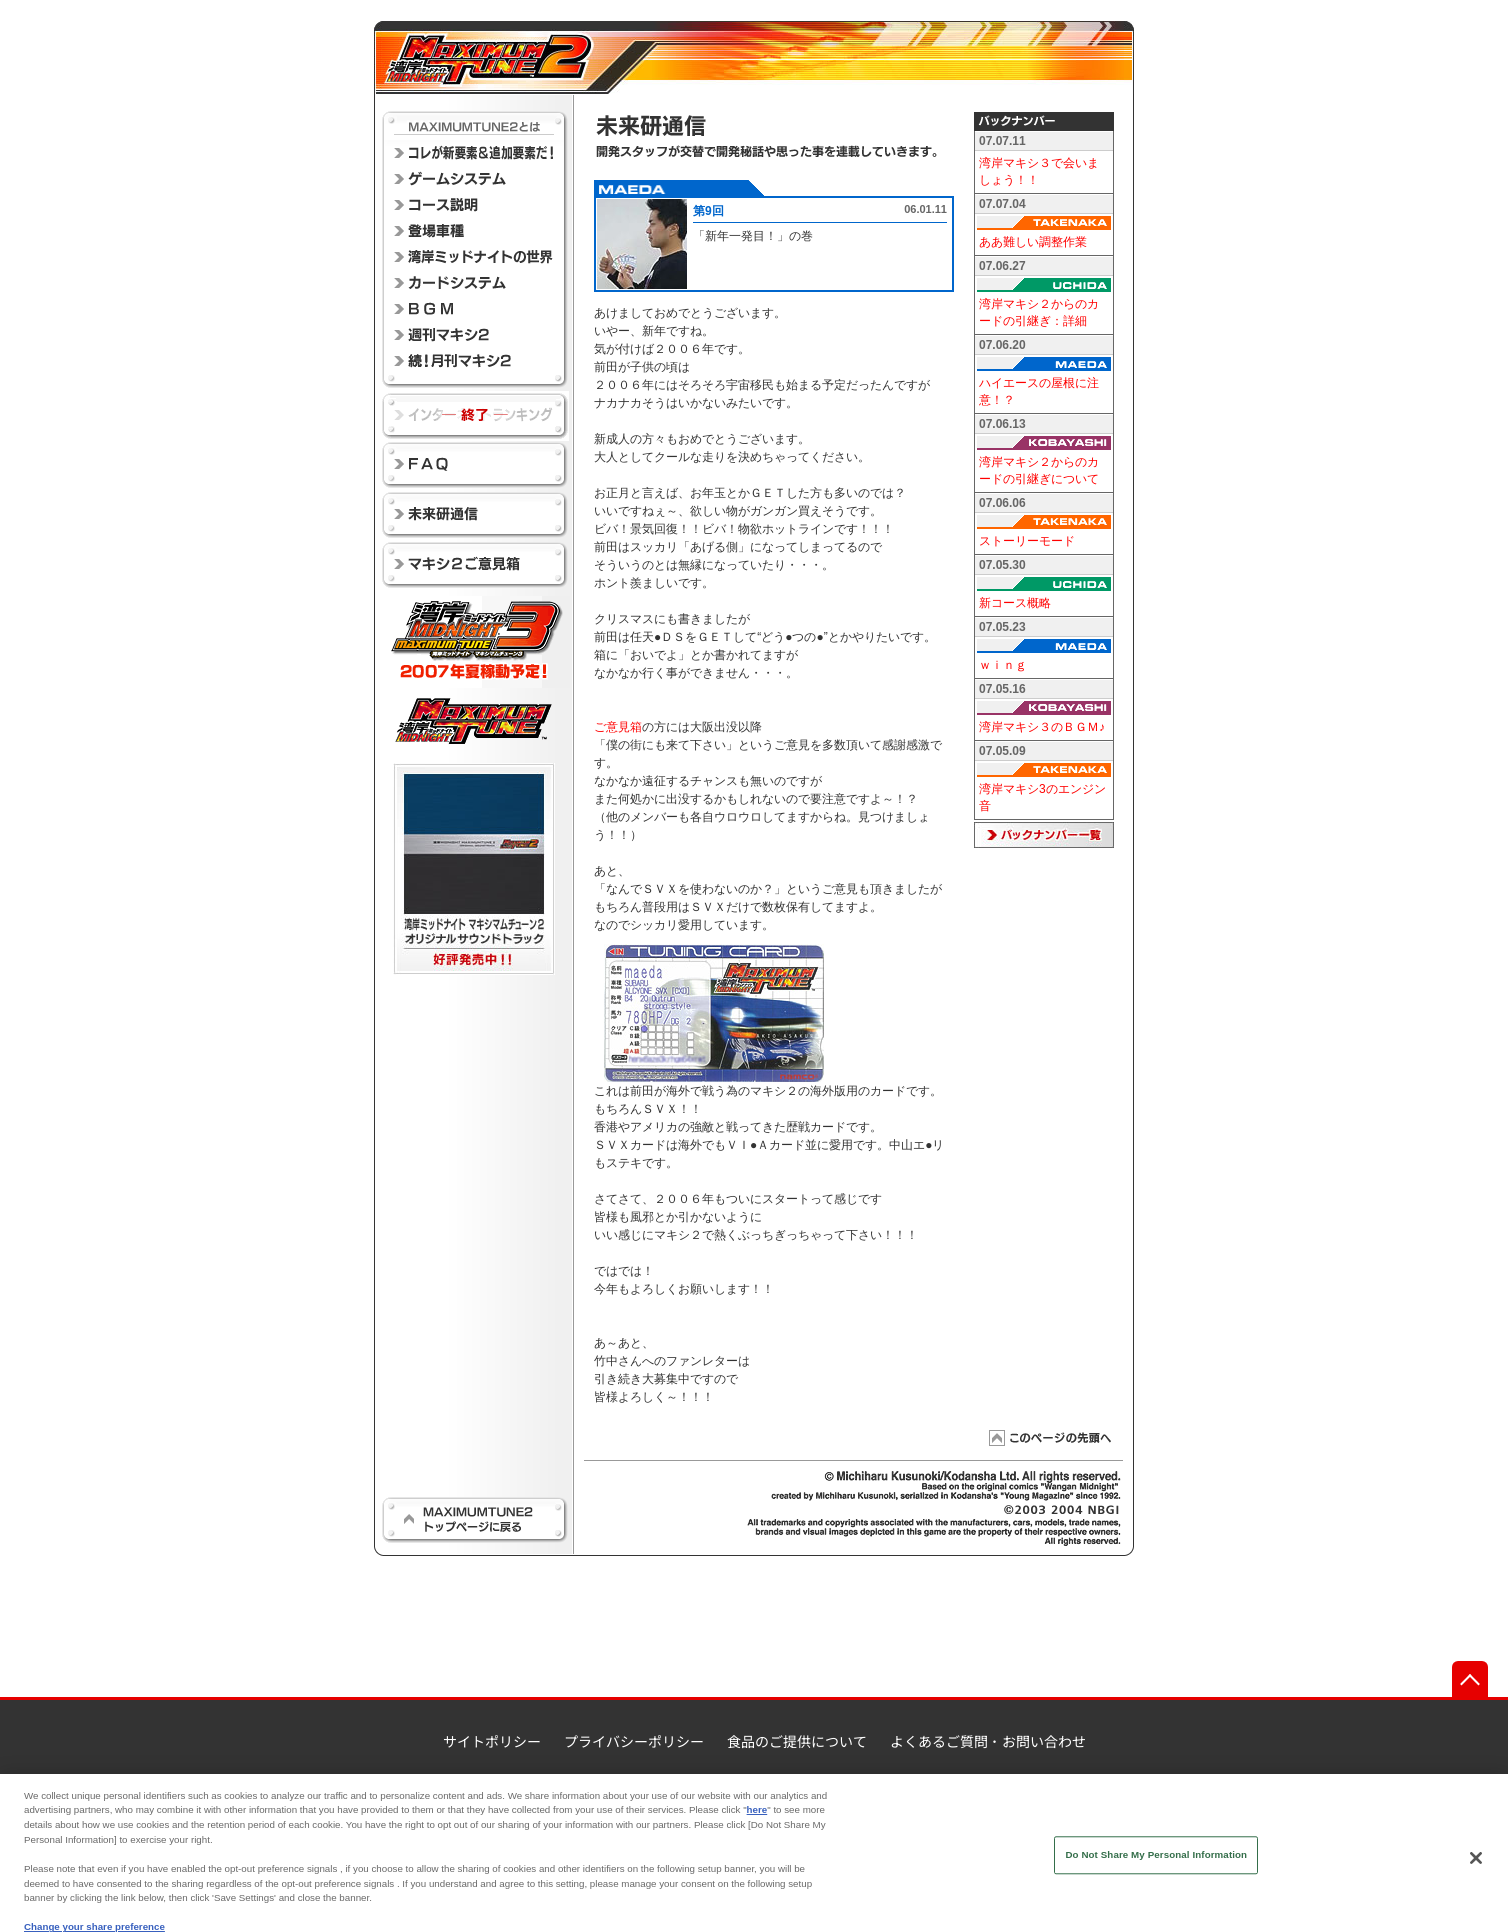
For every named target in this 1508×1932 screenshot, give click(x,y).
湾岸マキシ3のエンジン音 (1042, 797)
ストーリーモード (1027, 541)
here (757, 1823)
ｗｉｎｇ (1003, 665)
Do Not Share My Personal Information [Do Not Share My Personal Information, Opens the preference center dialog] (1156, 1868)
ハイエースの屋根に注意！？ (1039, 391)
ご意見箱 (618, 727)
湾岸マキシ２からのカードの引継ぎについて (1039, 470)
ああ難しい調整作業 (1033, 242)
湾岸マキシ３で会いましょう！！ (1039, 171)
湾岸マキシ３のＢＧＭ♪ (1042, 727)
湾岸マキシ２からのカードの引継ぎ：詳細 (1039, 312)
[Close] (1476, 1872)
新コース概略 (1015, 603)
